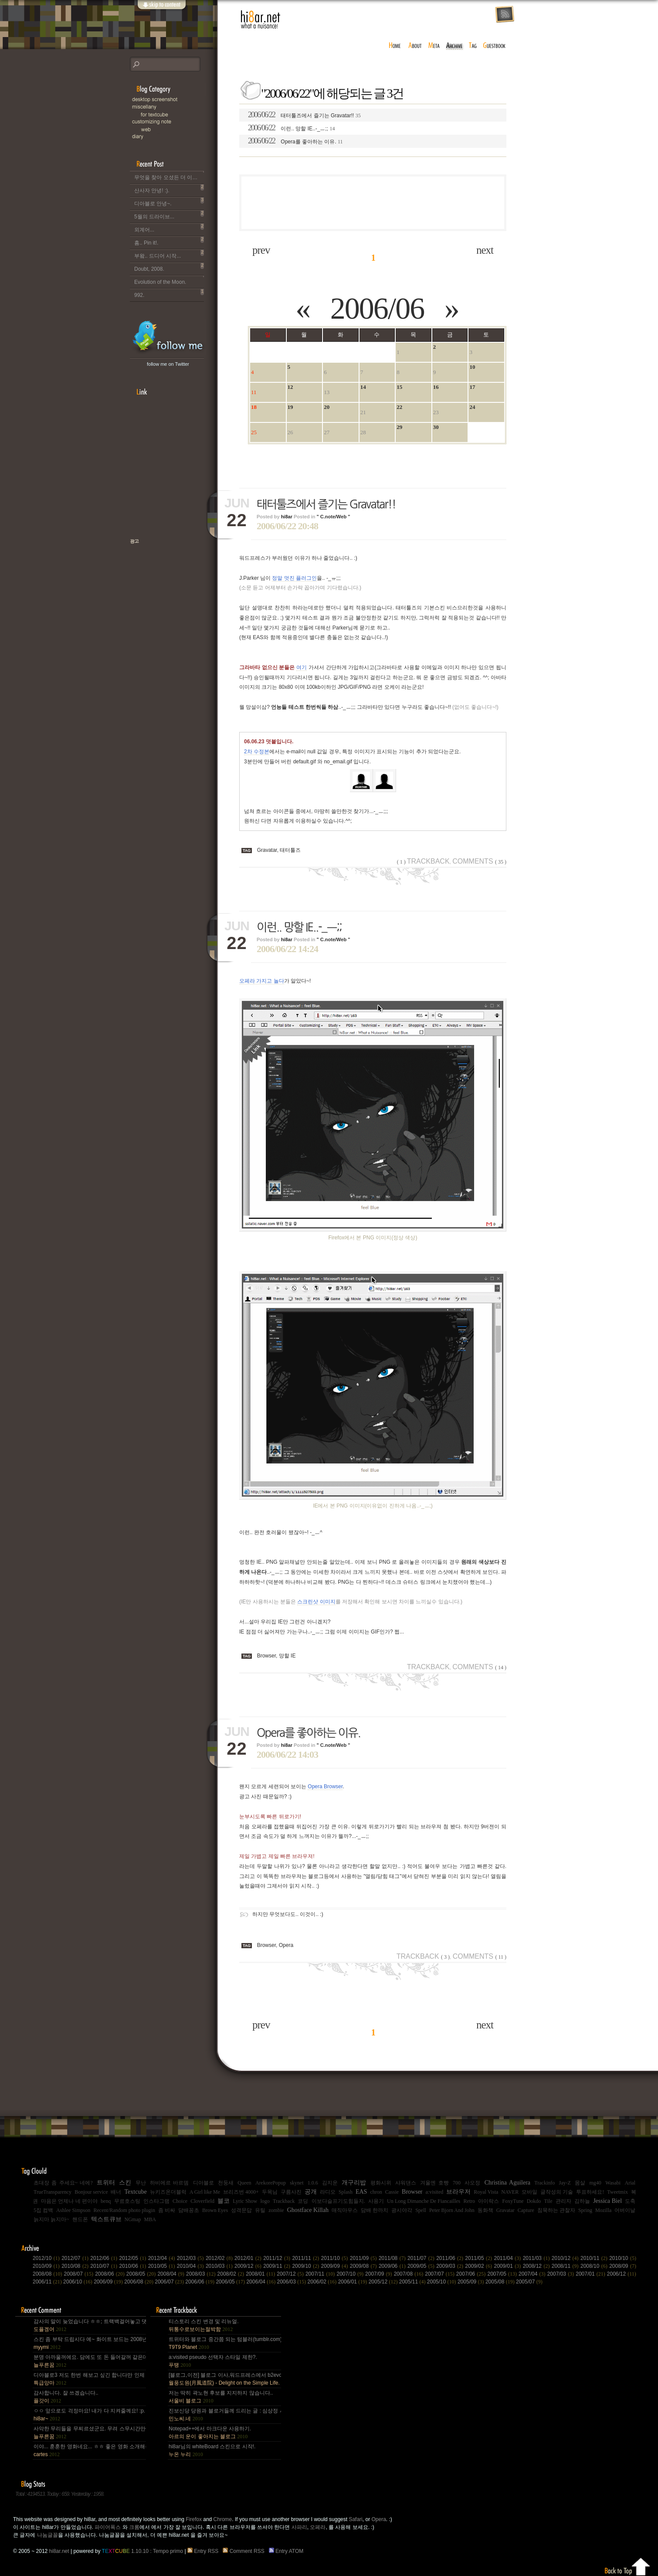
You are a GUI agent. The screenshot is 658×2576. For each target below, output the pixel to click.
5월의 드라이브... (169, 215)
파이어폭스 (108, 2527)
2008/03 (201, 2274)
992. (169, 293)
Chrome (223, 2519)
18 (254, 407)
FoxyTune (513, 2201)
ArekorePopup (270, 2183)
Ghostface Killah (308, 2210)
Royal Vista (486, 2192)
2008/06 (110, 2274)
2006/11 (48, 2282)
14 (363, 387)
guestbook (495, 45)
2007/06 (472, 2274)
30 (436, 427)
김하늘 (582, 2201)
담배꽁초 (188, 2210)
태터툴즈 (290, 850)
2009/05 (421, 2266)
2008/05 (142, 2274)
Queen (244, 2183)
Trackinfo (544, 2183)
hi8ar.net (260, 20)
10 (472, 367)
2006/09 (109, 2282)
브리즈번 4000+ (241, 2192)
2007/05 (503, 2274)
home (395, 45)
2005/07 (529, 2282)
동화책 (485, 2210)
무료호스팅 (127, 2201)
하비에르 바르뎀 (169, 2183)
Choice (180, 2201)
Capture (526, 2210)
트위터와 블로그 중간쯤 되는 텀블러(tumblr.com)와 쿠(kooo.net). (224, 2343)
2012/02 (220, 2258)
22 (399, 407)
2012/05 (133, 2258)
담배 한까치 (374, 2210)
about (415, 45)
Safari (355, 2519)
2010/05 (162, 2266)
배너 (116, 2192)
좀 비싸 (166, 2210)
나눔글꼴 (47, 2535)
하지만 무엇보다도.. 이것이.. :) (287, 1914)
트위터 (106, 2182)
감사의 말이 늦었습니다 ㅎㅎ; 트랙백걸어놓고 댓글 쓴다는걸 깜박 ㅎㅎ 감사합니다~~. (89, 2325)
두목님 (270, 2192)
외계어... (169, 228)
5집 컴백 (43, 2210)
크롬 (134, 2527)
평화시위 (380, 2183)
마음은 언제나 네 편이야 (69, 2201)
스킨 (125, 2182)
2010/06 (133, 2266)
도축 (630, 2201)
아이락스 (488, 2201)
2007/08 (409, 2274)
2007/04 (533, 2274)
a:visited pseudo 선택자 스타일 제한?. (213, 2361)
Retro (469, 2201)
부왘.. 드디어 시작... (169, 254)
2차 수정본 (256, 752)
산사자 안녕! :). (169, 189)
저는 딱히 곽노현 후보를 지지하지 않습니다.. (221, 2397)
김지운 (330, 2183)
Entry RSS (204, 2551)
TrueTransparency (52, 2192)
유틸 (260, 2210)
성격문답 (241, 2210)
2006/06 (377, 308)
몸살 (580, 2183)
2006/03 (292, 2282)
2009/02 (479, 2266)
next (484, 250)
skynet (296, 2183)
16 (436, 387)
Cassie (392, 2192)
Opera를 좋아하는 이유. (295, 140)
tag (473, 45)
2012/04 (162, 2258)
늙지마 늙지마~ (51, 2219)
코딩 (303, 2201)
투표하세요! (590, 2192)
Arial (629, 2183)
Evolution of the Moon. (169, 280)
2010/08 (75, 2266)
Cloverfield (202, 2201)
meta (434, 45)
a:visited (435, 2192)
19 (290, 407)
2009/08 (364, 2266)
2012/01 (248, 2258)
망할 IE (287, 1656)
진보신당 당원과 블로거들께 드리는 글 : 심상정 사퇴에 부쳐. (224, 2415)
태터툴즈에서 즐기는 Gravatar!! (304, 114)
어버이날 (624, 2210)
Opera (286, 1945)
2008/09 (622, 2266)
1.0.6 (313, 2183)
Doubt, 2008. (169, 267)
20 (326, 407)
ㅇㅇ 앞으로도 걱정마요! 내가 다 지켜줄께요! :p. (89, 2415)
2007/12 (291, 2274)
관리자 (563, 2201)
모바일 (529, 2192)
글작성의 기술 (556, 2192)
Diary (173, 136)
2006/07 (170, 2282)
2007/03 (561, 2274)
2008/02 (231, 2274)
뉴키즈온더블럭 (168, 2192)
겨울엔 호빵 (434, 2183)
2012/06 (104, 2258)
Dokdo (534, 2201)
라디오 (328, 2192)
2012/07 (75, 2258)
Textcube (135, 2191)
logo (264, 2201)
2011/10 (335, 2258)
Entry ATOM (287, 2551)
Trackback (423, 861)
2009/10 (306, 2266)
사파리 (299, 2527)
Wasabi (613, 2183)
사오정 (472, 2183)
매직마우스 (345, 2210)
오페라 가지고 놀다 (261, 981)
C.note (173, 122)
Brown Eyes (215, 2210)
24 (472, 407)
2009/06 (393, 2266)
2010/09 (47, 2266)
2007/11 (321, 2274)
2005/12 (384, 2282)
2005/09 (471, 2282)
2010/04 (191, 2266)
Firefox (194, 2519)
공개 (311, 2191)
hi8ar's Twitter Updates (168, 337)
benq (106, 2201)
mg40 (595, 2183)
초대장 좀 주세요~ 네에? (63, 2183)
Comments (479, 861)
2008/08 (48, 2274)
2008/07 (79, 2274)
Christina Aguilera (507, 2182)
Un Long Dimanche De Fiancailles (423, 2201)
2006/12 (621, 2274)
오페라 (318, 2527)
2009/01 (508, 2266)
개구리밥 (354, 2182)
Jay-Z (565, 2183)
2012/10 (47, 2258)
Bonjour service (91, 2192)
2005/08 (500, 2282)
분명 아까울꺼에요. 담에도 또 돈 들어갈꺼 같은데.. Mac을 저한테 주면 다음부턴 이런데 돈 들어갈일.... (89, 2361)
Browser (266, 1656)
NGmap (133, 2219)
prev (261, 250)
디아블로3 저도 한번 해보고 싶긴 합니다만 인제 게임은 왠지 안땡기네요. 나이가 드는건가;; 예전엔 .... (89, 2379)
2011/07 (421, 2258)
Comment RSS (245, 2551)
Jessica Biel (607, 2201)
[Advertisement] (373, 203)
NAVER (510, 2192)
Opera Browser (325, 1786)
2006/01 (353, 2282)
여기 (301, 667)
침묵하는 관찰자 (556, 2210)
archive (454, 45)
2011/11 (306, 2258)
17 (472, 387)
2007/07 (440, 2274)
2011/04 (508, 2258)
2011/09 (364, 2258)
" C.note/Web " (333, 516)
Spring (585, 2210)
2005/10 (442, 2282)
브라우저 (458, 2191)
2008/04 (171, 2274)
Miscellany (173, 107)
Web (178, 129)
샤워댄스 (405, 2183)
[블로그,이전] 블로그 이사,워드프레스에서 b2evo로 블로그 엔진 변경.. (224, 2379)
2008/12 (537, 2266)
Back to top (628, 2565)
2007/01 (591, 2274)
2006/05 (231, 2282)
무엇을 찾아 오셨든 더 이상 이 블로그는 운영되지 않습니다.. (169, 175)
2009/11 (277, 2266)
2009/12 (248, 2266)
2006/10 (78, 2282)
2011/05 (479, 2258)
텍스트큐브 (106, 2219)
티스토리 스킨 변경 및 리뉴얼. (204, 2325)
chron (376, 2192)
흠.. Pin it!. (169, 241)
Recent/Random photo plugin (124, 2210)
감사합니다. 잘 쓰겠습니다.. (66, 2397)
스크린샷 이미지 (316, 1602)
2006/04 (261, 2282)
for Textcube (178, 114)
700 (457, 2183)
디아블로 (203, 2183)
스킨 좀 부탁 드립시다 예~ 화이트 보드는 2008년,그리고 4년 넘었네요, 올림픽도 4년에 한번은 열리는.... (89, 2343)
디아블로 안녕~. (169, 202)
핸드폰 (80, 2219)
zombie (276, 2210)
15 (399, 387)
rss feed (504, 14)
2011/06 (450, 2258)
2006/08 (139, 2282)
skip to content (161, 10)
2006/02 (323, 2282)
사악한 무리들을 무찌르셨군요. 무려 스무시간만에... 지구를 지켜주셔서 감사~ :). (89, 2433)
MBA (150, 2219)
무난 (141, 2183)
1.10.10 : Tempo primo (142, 2551)
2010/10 (622, 2258)
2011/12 (277, 2258)
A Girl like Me (205, 2192)
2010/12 (566, 2258)
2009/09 (335, 2266)
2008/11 (566, 2266)
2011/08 (393, 2258)
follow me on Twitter (168, 364)
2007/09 (379, 2274)
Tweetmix (617, 2192)
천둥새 (226, 2183)
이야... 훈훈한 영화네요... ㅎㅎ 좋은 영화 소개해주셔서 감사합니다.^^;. (89, 2450)
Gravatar (267, 850)
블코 (223, 2201)
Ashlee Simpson (73, 2210)
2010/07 (104, 2266)
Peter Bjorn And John (452, 2210)
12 (290, 387)
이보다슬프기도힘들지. (338, 2201)
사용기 (376, 2201)
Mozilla (603, 2210)
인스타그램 (156, 2201)
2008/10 (594, 2266)
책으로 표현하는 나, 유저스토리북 (162, 569)
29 (399, 427)
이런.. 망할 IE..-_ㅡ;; (291, 127)
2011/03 (537, 2258)
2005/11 (413, 2282)
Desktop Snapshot (173, 99)
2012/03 (191, 2258)
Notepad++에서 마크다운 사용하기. (210, 2433)
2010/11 (594, 2258)
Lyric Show (245, 2201)
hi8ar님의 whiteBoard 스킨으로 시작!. (212, 2450)
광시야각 (401, 2210)
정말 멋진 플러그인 (294, 578)
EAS (361, 2191)
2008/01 (261, 2274)
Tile (548, 2201)
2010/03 (220, 2266)
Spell (420, 2210)
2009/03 (450, 2266)
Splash (346, 2192)
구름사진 (291, 2192)
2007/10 (350, 2274)
